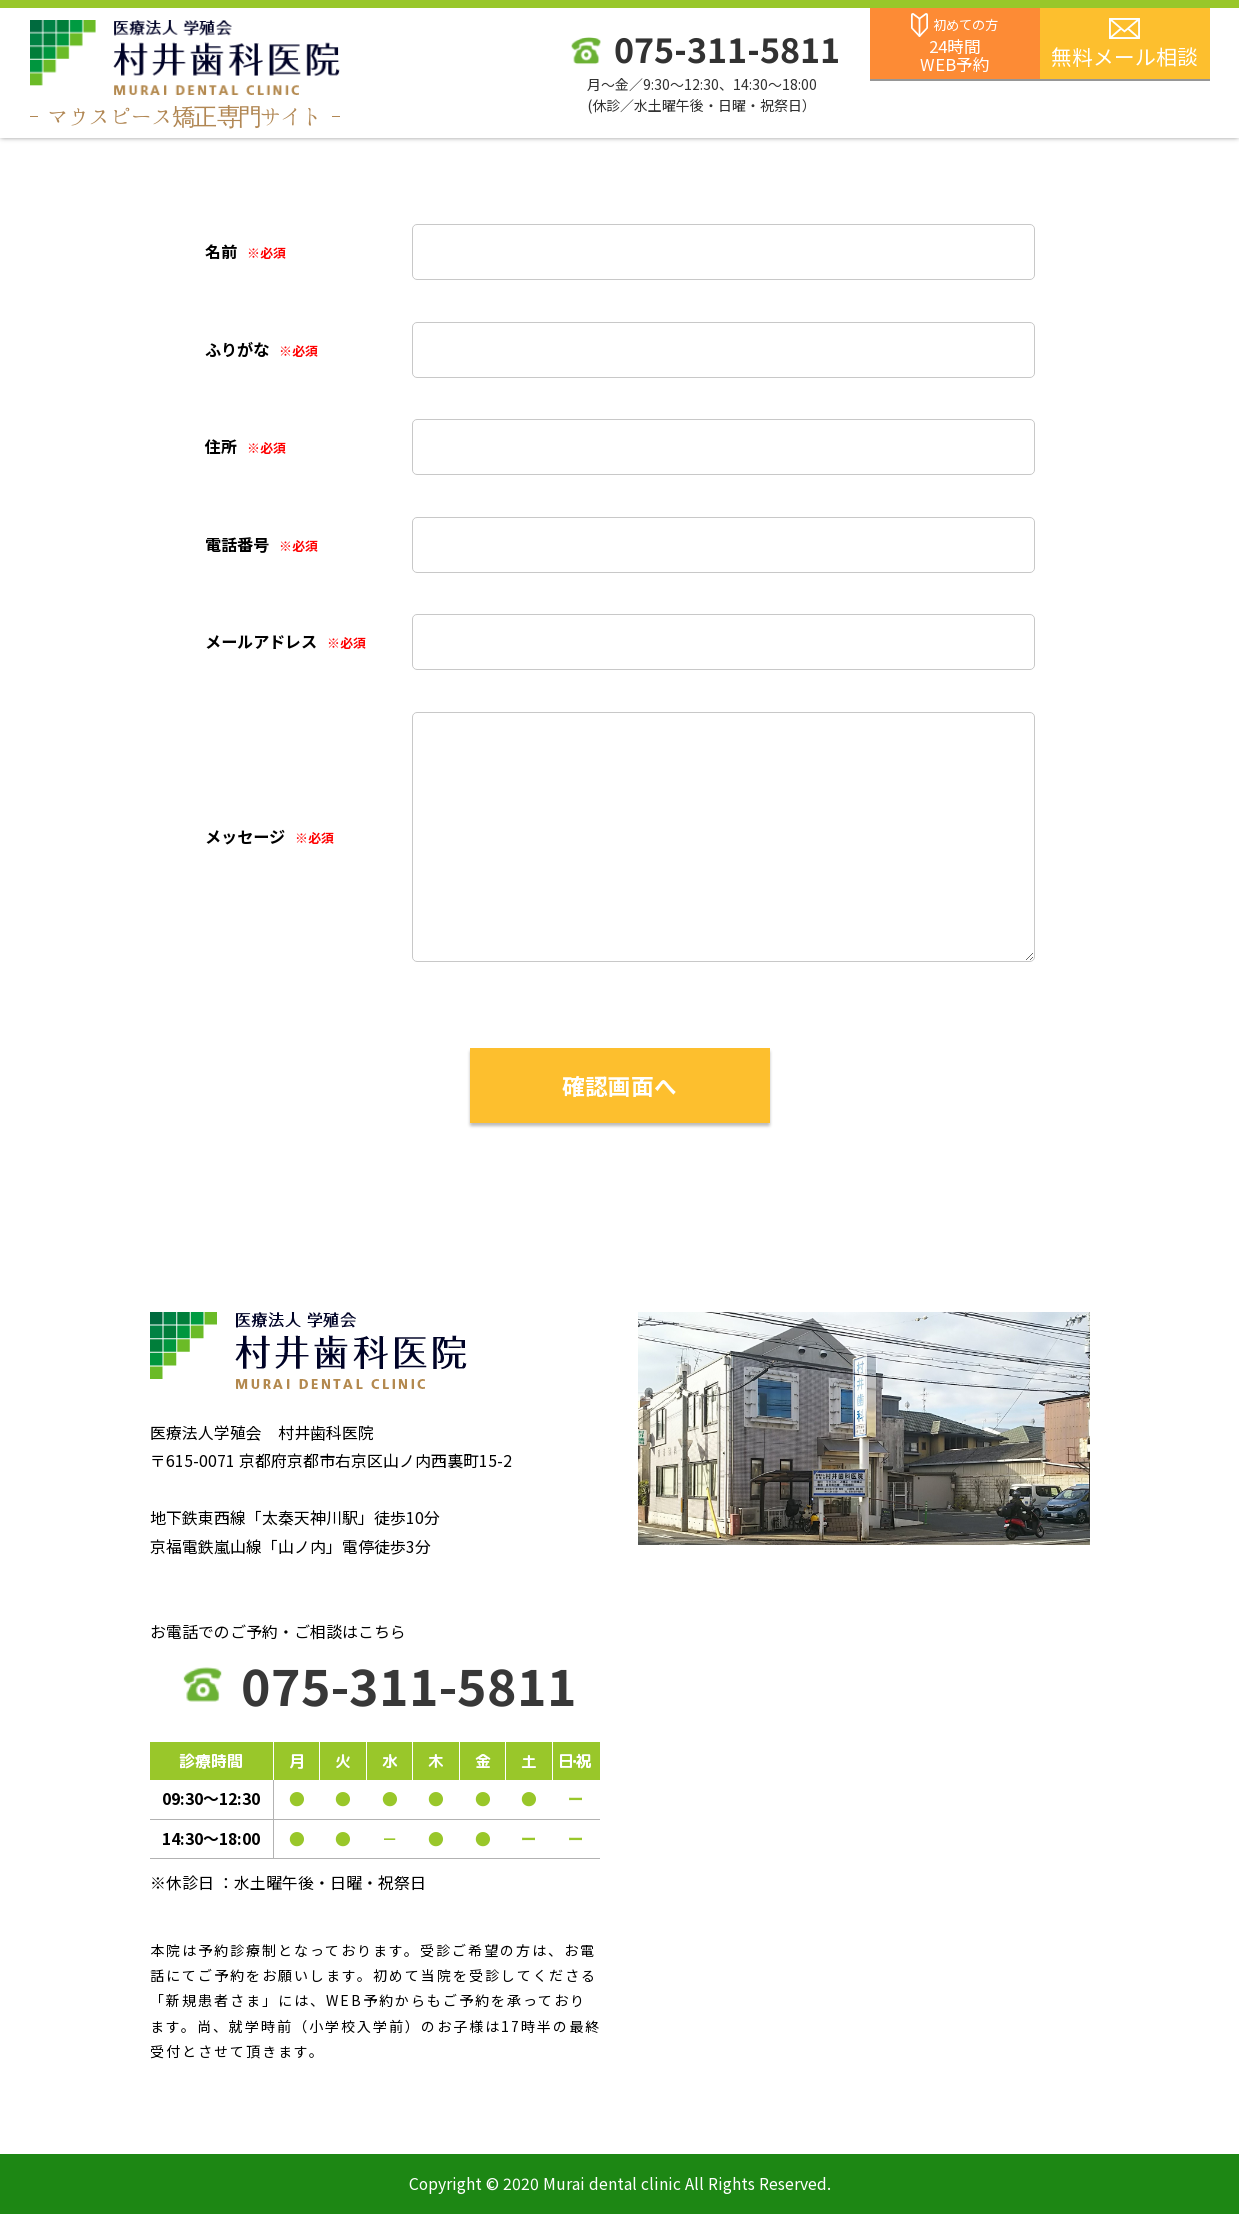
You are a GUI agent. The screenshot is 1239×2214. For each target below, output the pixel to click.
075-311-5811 (727, 48)
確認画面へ (619, 1085)
